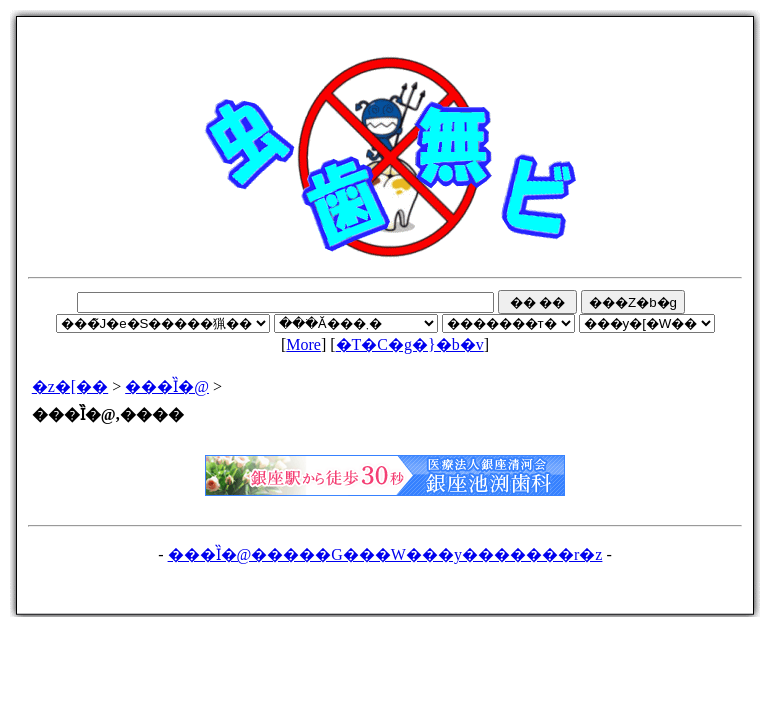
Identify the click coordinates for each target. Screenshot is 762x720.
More (303, 344)
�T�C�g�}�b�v (410, 344)
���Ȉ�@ (167, 386)
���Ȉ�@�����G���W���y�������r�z (385, 554)
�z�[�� (70, 386)
